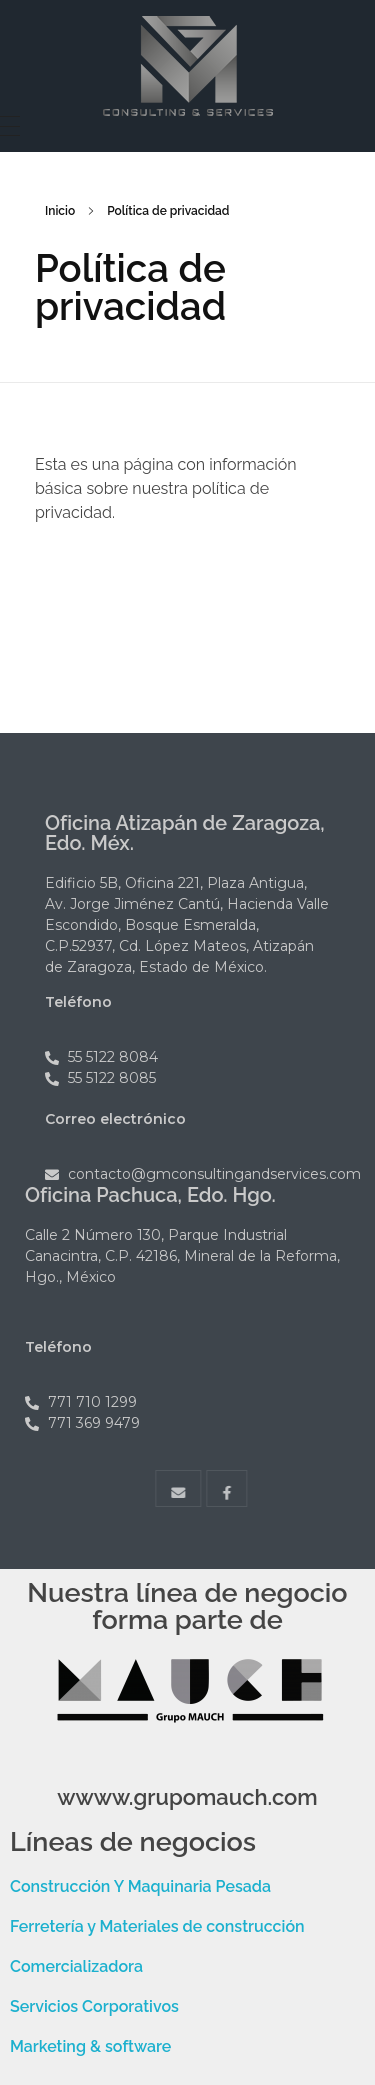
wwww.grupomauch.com (187, 1797)
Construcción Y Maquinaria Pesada (140, 1886)
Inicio (60, 211)
